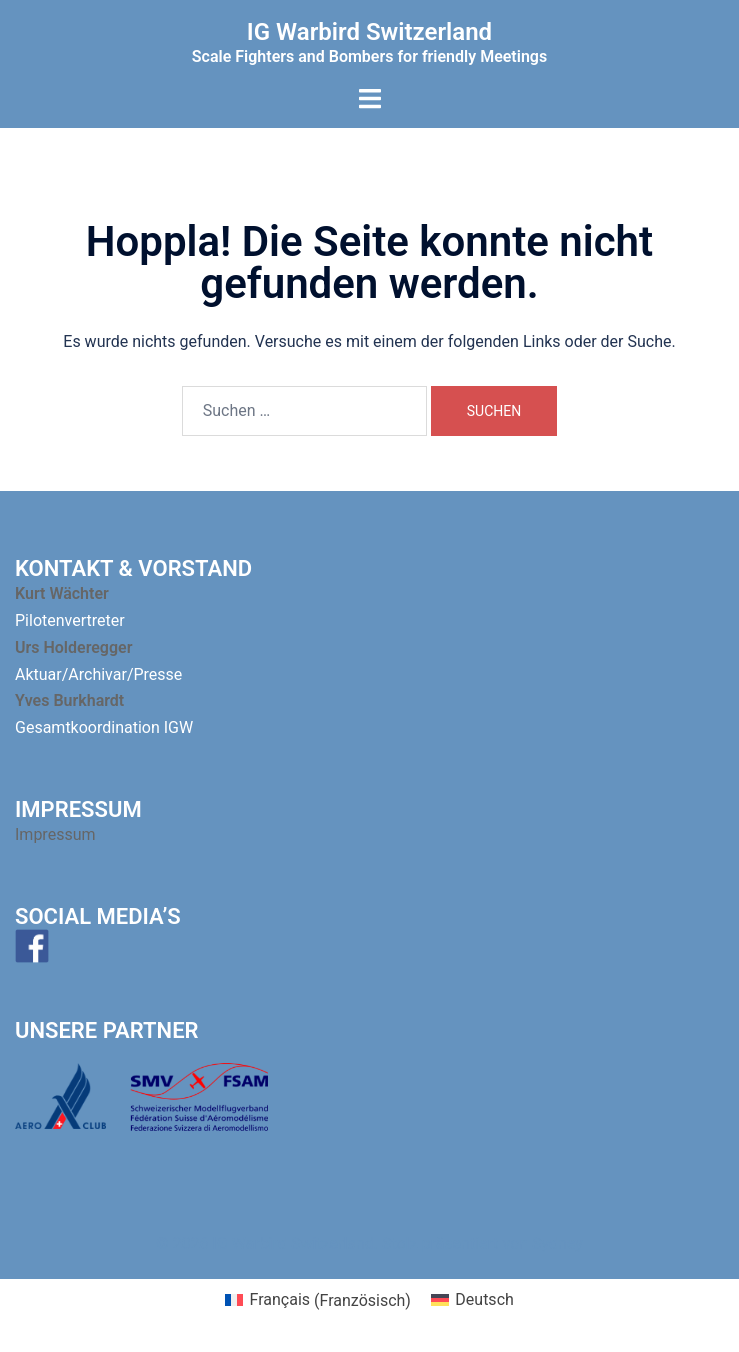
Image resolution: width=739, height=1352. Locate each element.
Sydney (557, 1243)
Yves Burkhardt (69, 700)
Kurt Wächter (62, 593)
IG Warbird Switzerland (369, 32)
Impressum (57, 834)
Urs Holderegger (73, 647)
